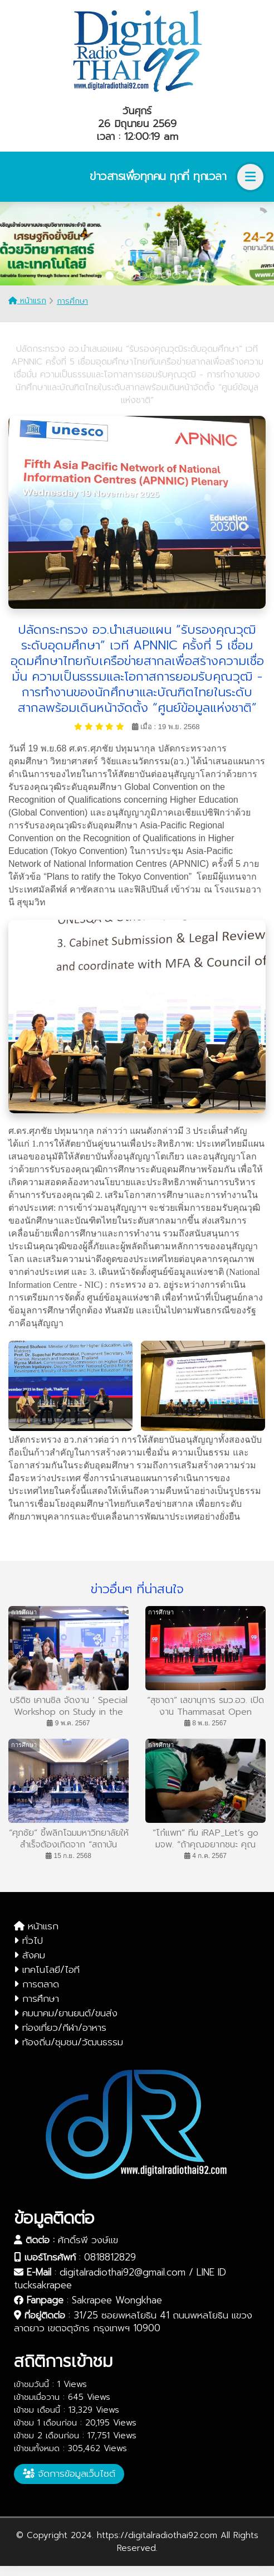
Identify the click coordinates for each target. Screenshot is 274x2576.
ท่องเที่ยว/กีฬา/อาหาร (60, 2027)
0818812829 (110, 2257)
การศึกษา (72, 301)
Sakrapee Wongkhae (117, 2300)
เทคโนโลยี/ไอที (47, 1969)
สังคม (29, 1955)
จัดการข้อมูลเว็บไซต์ (69, 2473)
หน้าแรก (27, 301)
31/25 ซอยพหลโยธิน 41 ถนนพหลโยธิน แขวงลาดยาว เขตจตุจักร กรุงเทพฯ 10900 (133, 2321)
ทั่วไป (28, 1940)
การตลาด (36, 1984)
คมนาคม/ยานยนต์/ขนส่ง (66, 2013)
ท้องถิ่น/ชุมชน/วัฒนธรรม (68, 2042)
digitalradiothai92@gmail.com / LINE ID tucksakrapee (120, 2278)
